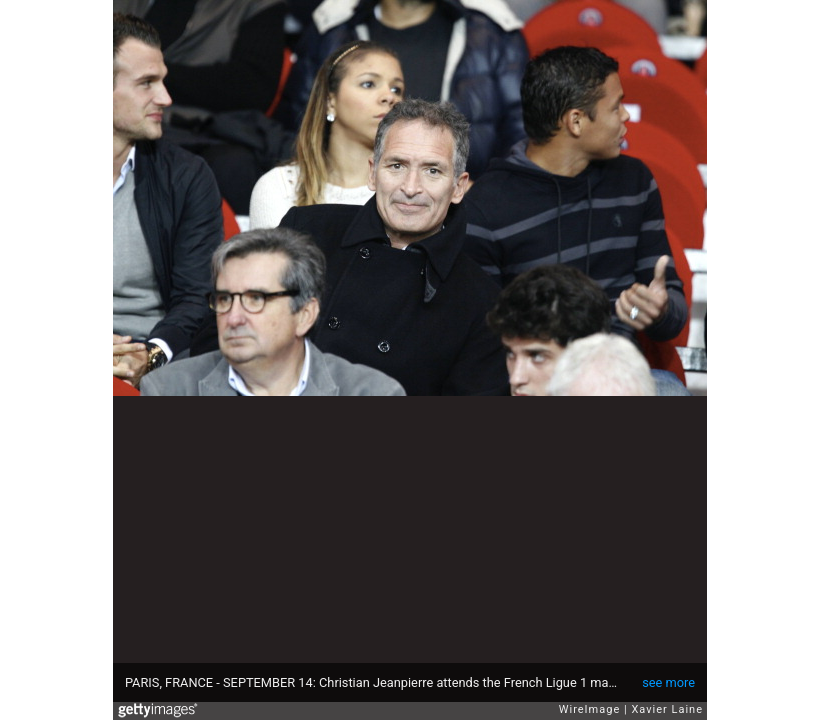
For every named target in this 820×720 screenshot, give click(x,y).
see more (668, 682)
